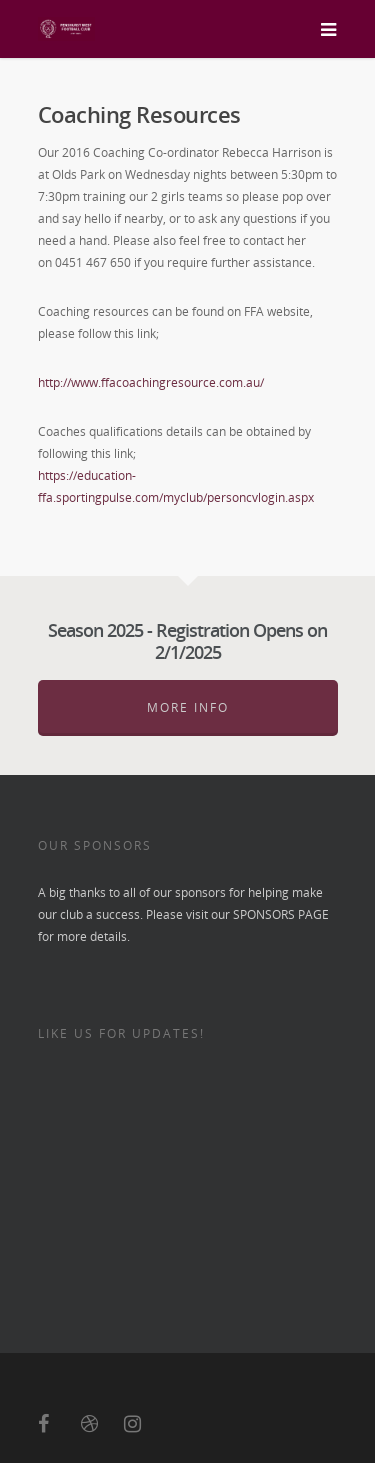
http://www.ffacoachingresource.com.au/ (151, 382)
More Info (188, 707)
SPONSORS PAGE (281, 914)
